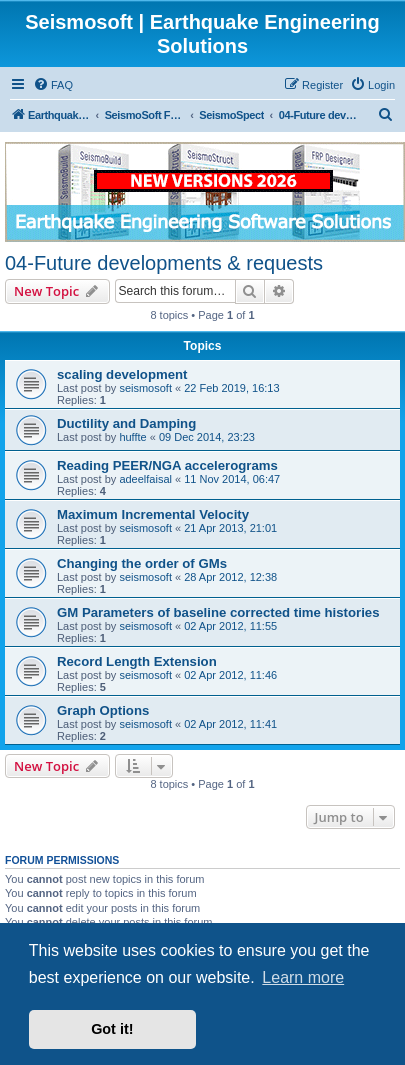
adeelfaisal (145, 479)
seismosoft (145, 388)
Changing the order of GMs (142, 563)
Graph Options (103, 710)
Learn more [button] (303, 977)
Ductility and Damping (126, 423)
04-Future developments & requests (164, 263)
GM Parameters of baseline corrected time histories (218, 612)
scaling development (122, 374)
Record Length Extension (137, 661)
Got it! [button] (112, 1029)
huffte (132, 437)
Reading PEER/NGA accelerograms (167, 465)
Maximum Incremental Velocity (153, 514)
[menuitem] (53, 85)
